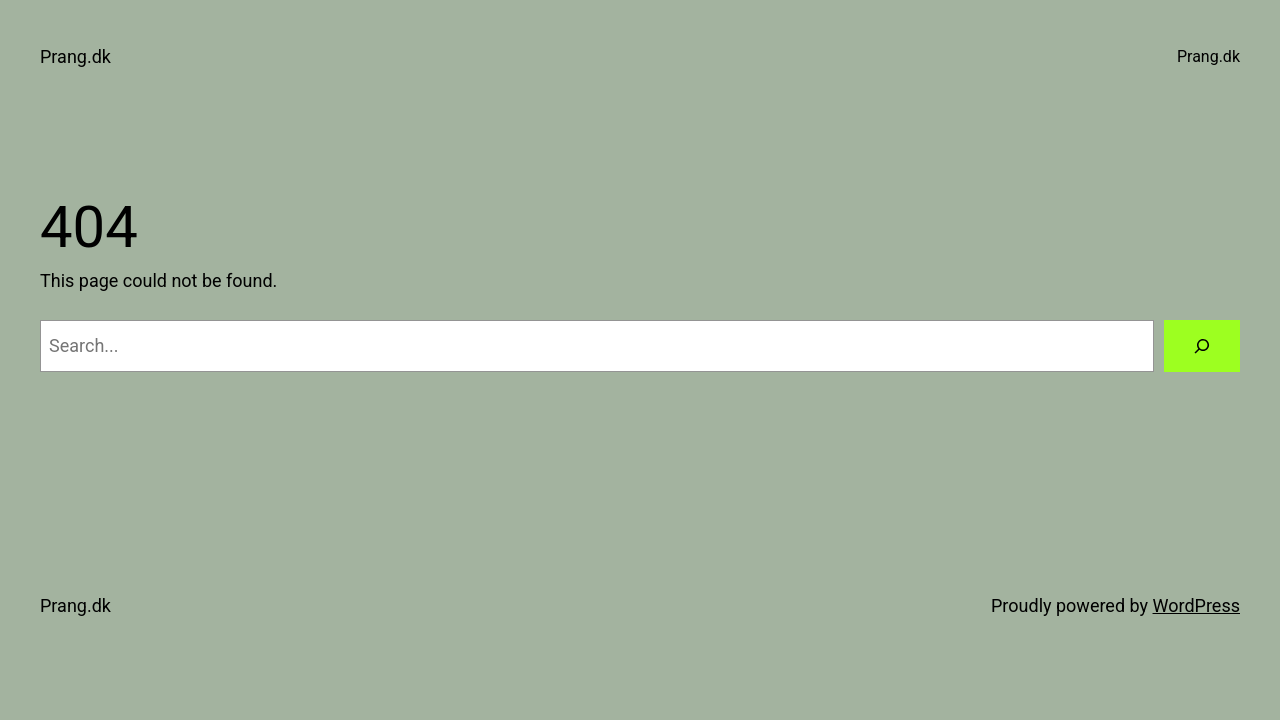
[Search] (1202, 346)
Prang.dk (75, 56)
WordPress (1196, 605)
